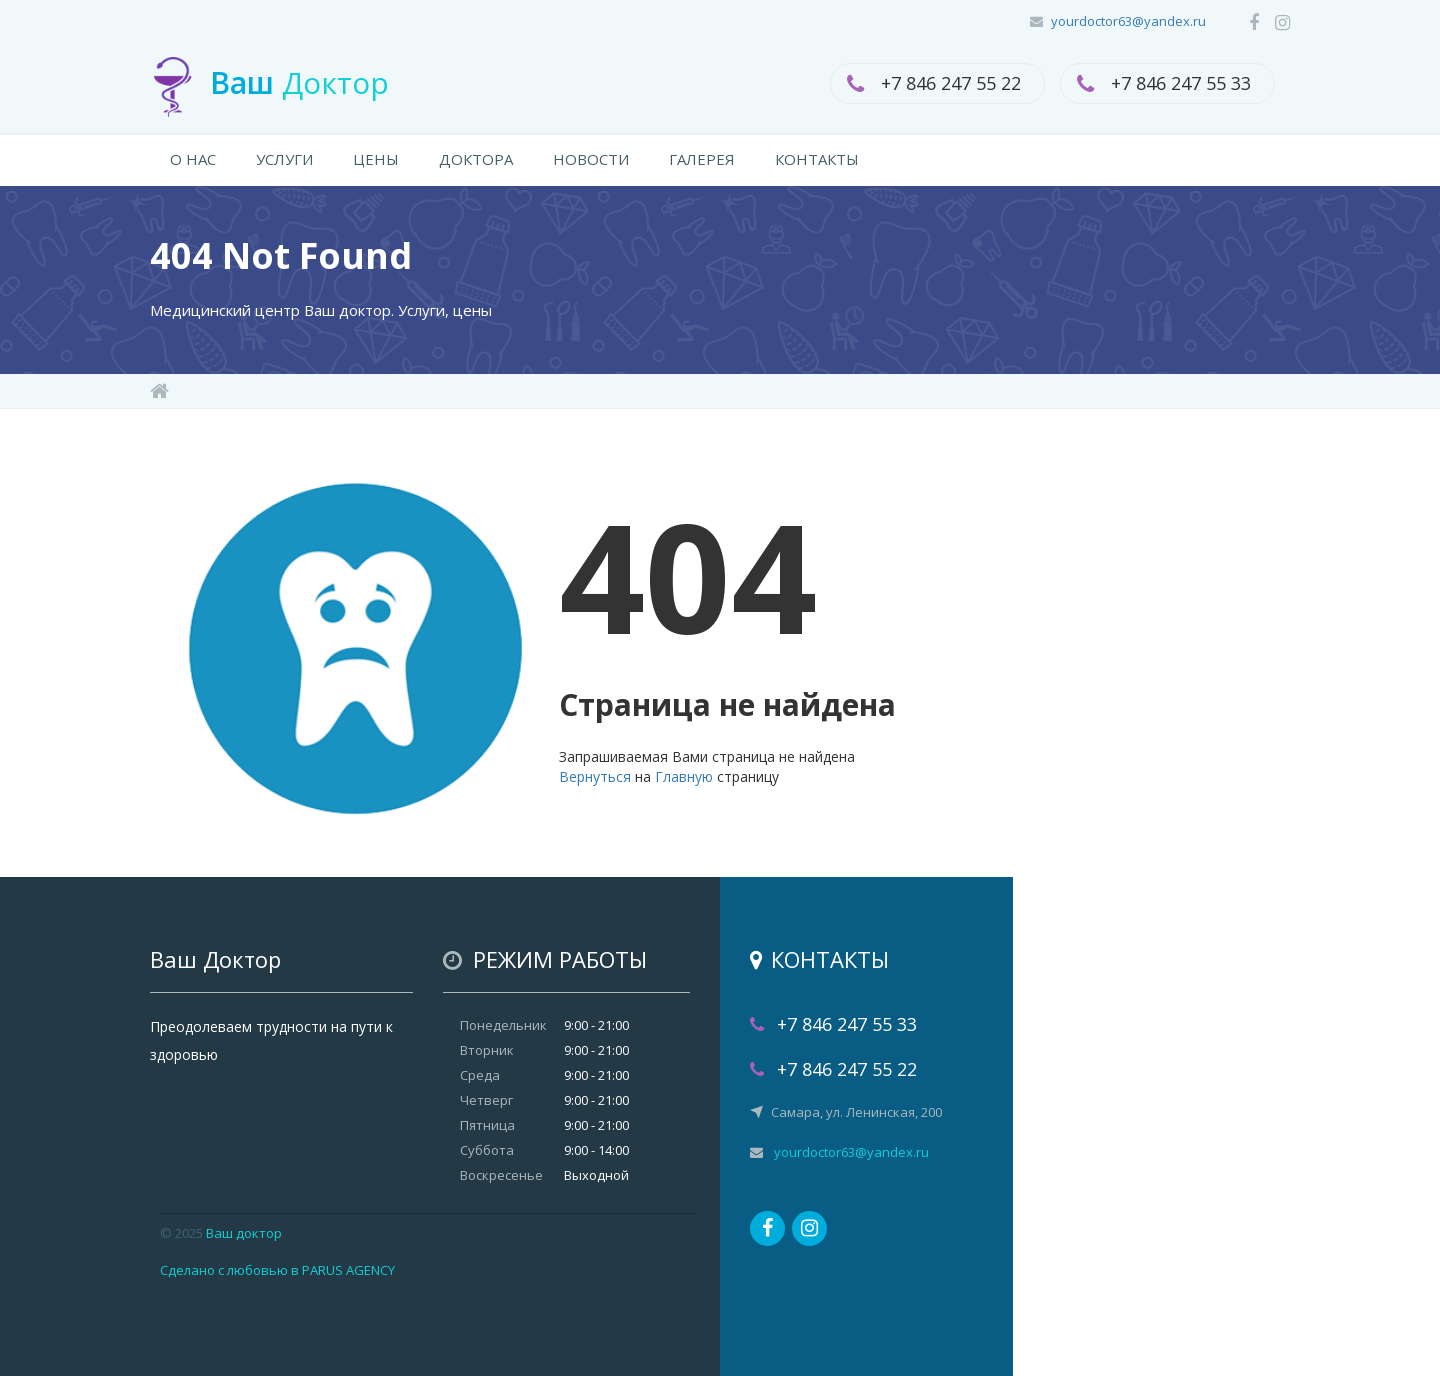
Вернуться (595, 776)
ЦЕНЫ (376, 159)
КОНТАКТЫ (817, 159)
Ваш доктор (244, 1233)
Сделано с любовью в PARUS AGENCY (277, 1270)
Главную (684, 776)
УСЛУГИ (284, 159)
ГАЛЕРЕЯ (702, 159)
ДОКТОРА (476, 159)
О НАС (193, 159)
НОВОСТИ (591, 159)
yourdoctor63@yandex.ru (1128, 21)
